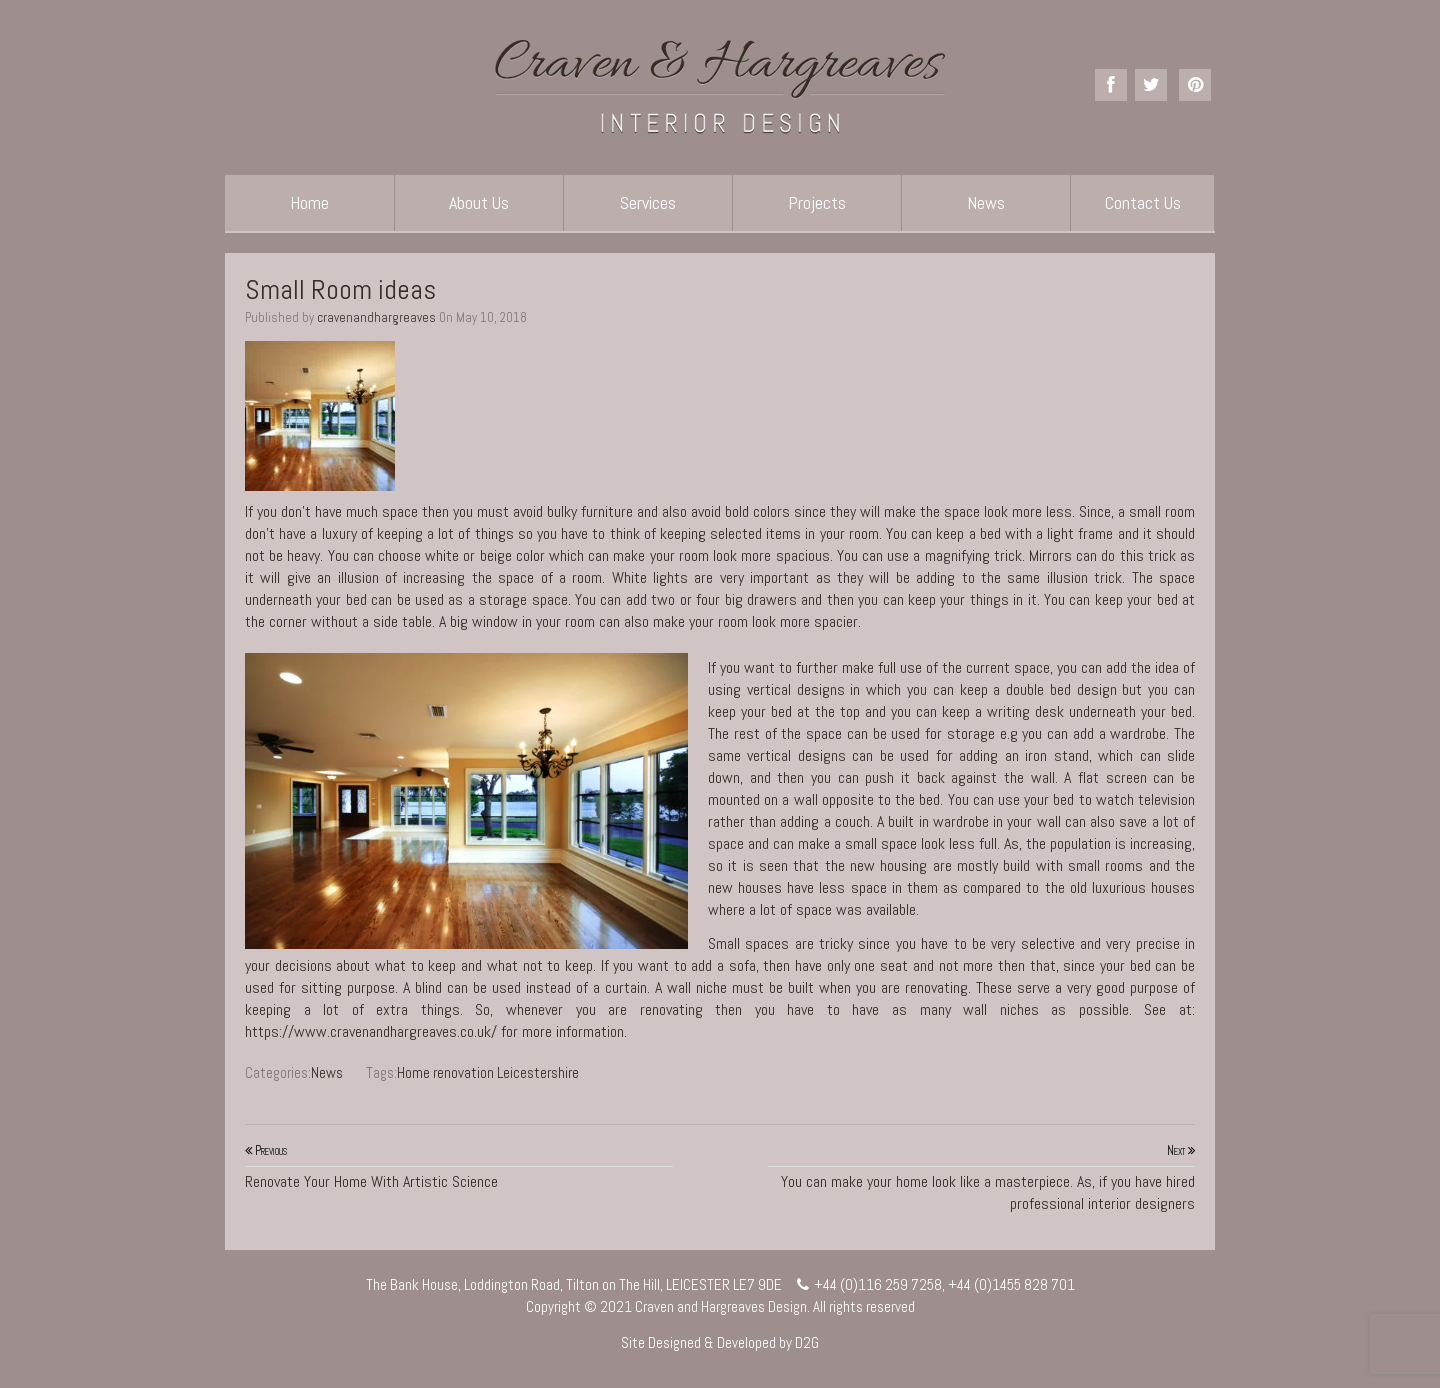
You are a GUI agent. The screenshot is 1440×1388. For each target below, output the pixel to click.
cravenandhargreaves (376, 317)
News (986, 202)
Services (648, 202)
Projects (817, 202)
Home (309, 202)
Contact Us (1143, 202)
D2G (807, 1342)
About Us (479, 202)
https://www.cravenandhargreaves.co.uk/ (371, 1031)
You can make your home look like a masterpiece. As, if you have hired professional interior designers (982, 1177)
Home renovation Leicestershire (488, 1072)
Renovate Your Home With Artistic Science (459, 1166)
